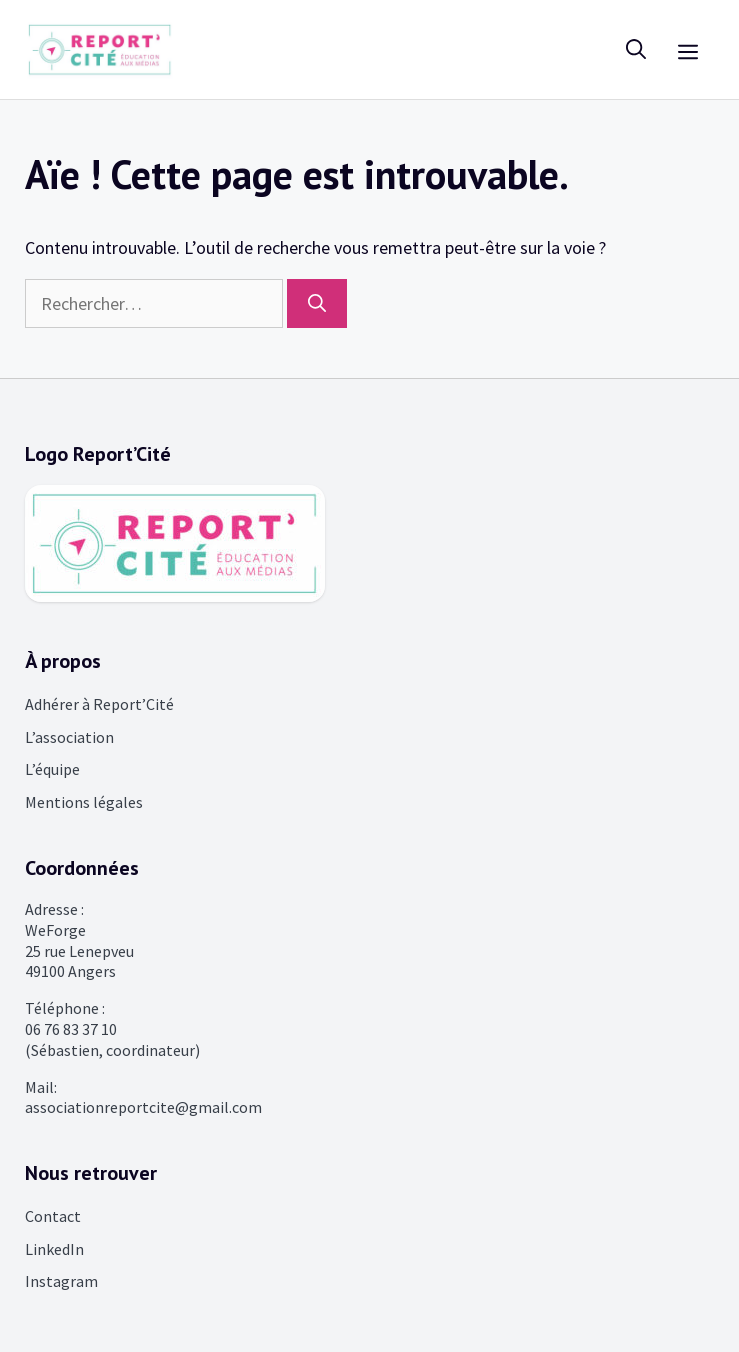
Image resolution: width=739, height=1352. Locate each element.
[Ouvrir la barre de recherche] (636, 49)
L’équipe (52, 769)
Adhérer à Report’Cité (99, 704)
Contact (53, 1216)
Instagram (61, 1281)
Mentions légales (84, 802)
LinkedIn (54, 1249)
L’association (69, 737)
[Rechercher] (317, 303)
